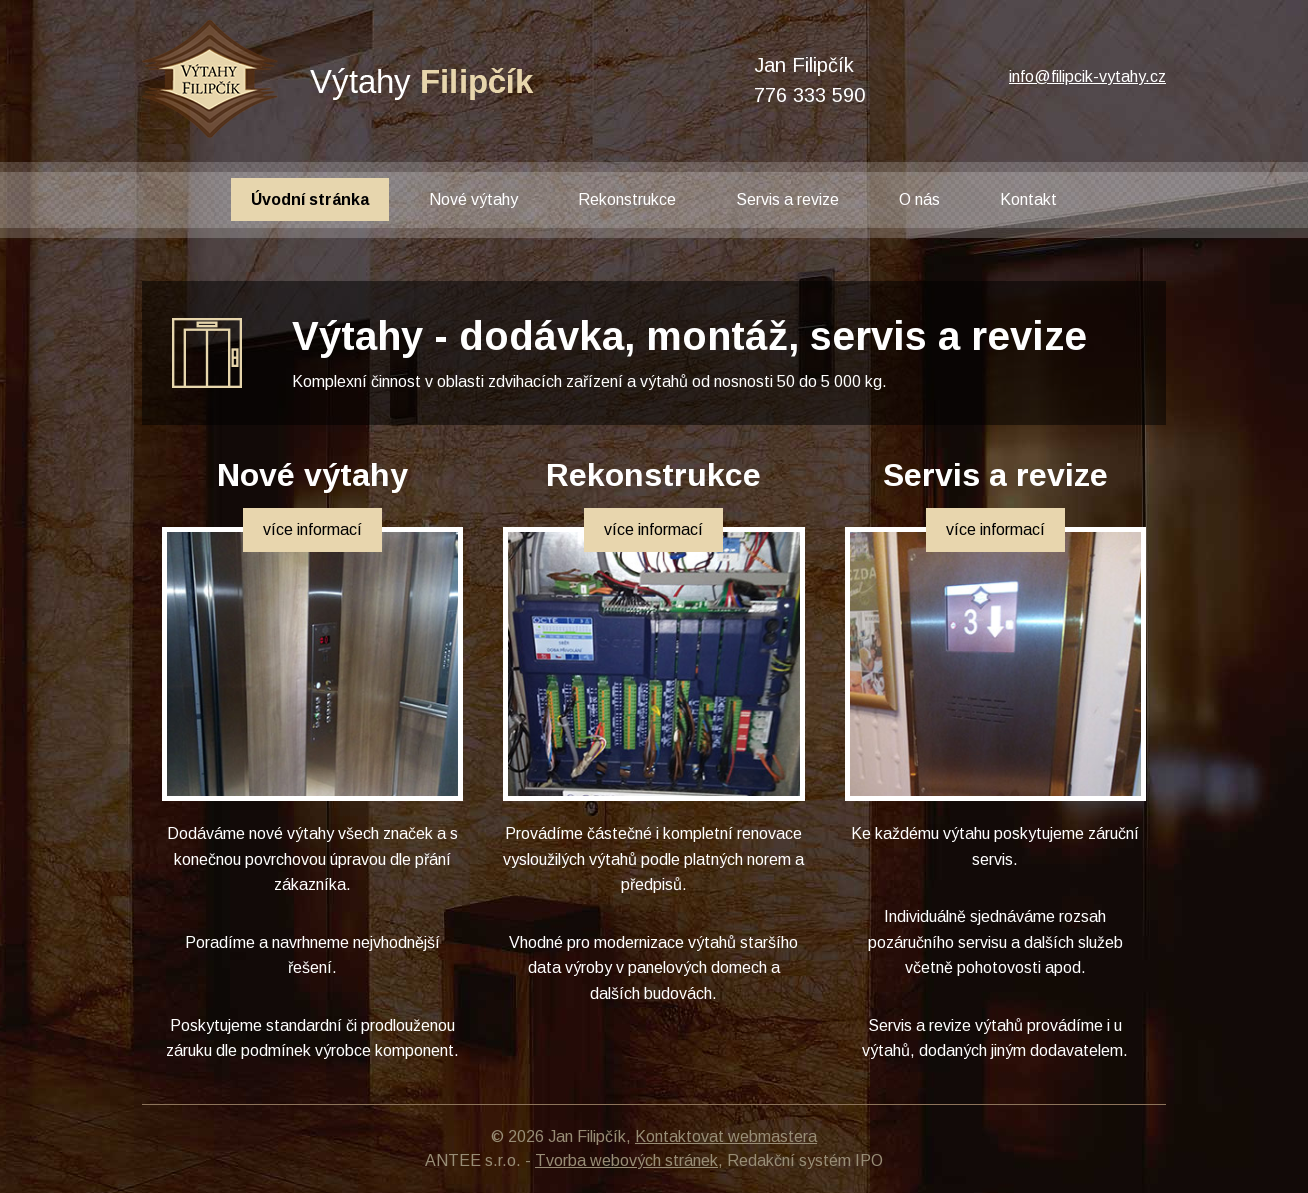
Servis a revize (787, 199)
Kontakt (1028, 199)
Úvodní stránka (310, 199)
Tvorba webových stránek (626, 1160)
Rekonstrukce (627, 199)
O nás (919, 199)
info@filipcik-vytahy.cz (1087, 76)
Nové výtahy (473, 199)
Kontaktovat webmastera (726, 1136)
